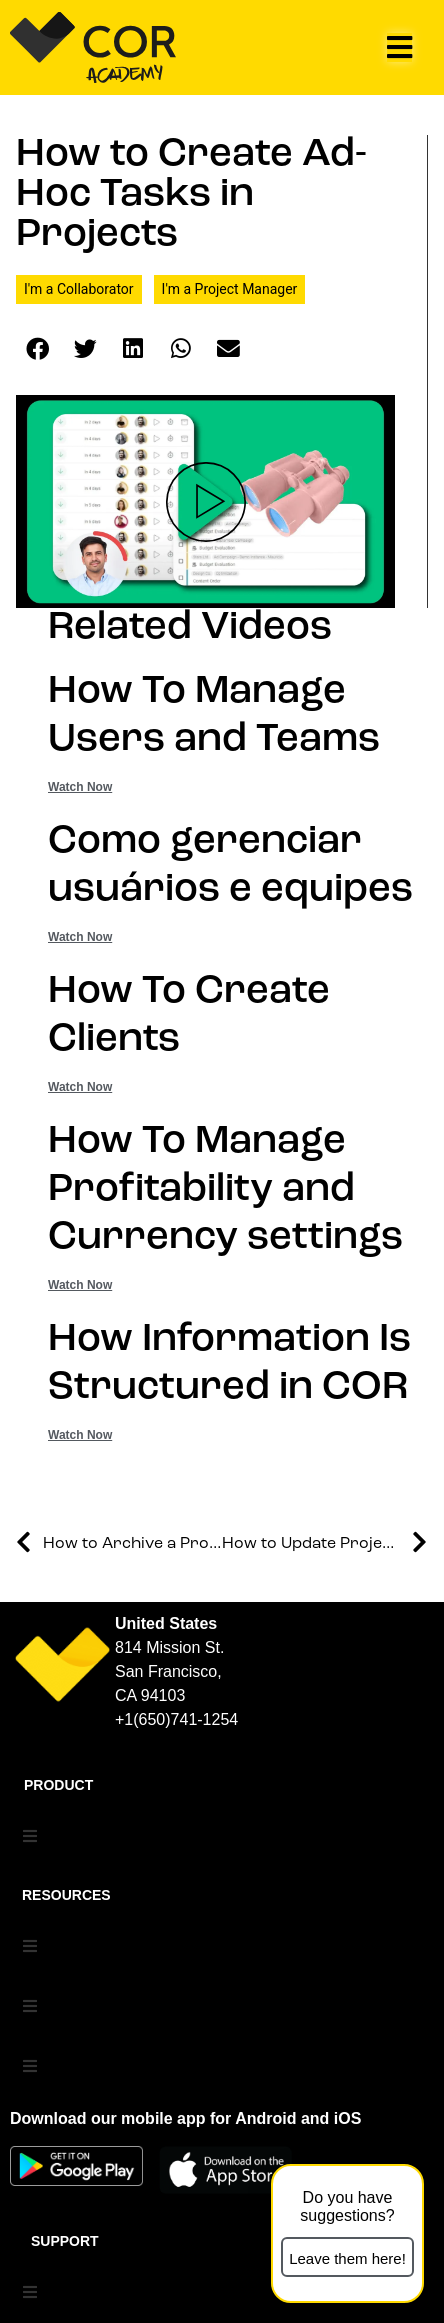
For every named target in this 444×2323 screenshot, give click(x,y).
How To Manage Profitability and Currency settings (225, 1190)
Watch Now (80, 787)
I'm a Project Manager (230, 289)
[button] (399, 47)
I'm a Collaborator (79, 289)
